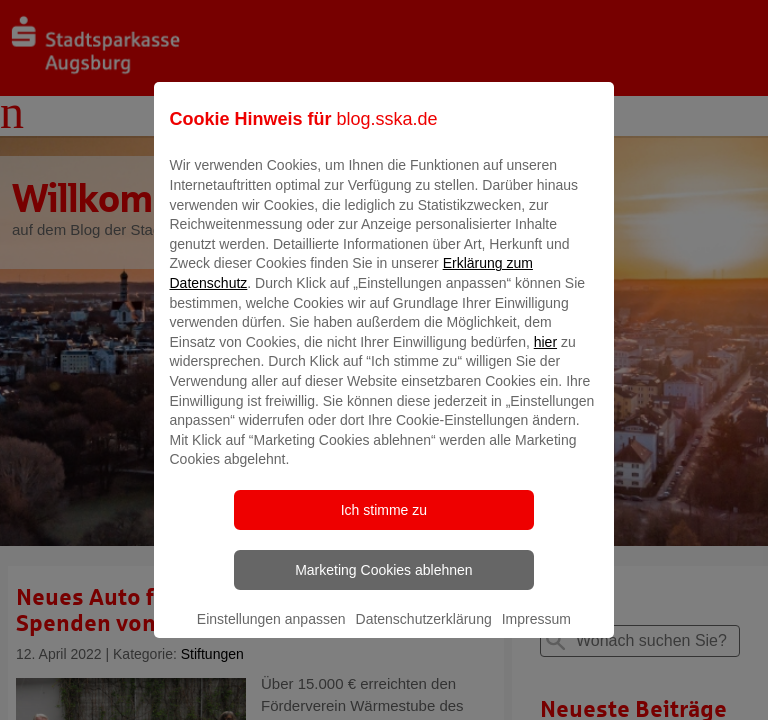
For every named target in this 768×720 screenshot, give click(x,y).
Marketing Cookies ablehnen (383, 584)
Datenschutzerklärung (424, 633)
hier (545, 356)
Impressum (536, 633)
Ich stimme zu (384, 524)
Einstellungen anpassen (271, 633)
